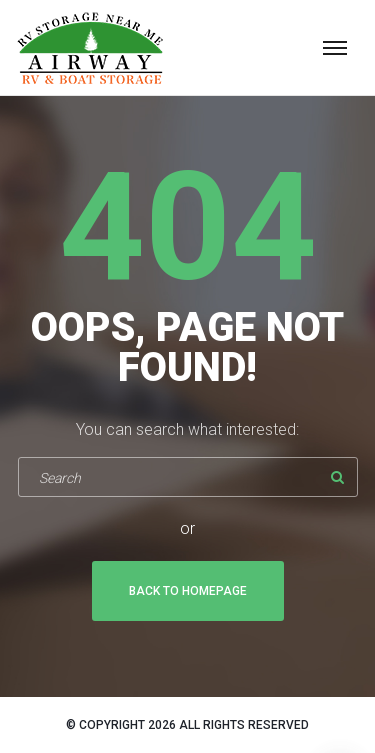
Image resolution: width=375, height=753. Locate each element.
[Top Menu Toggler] (335, 48)
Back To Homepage (188, 591)
